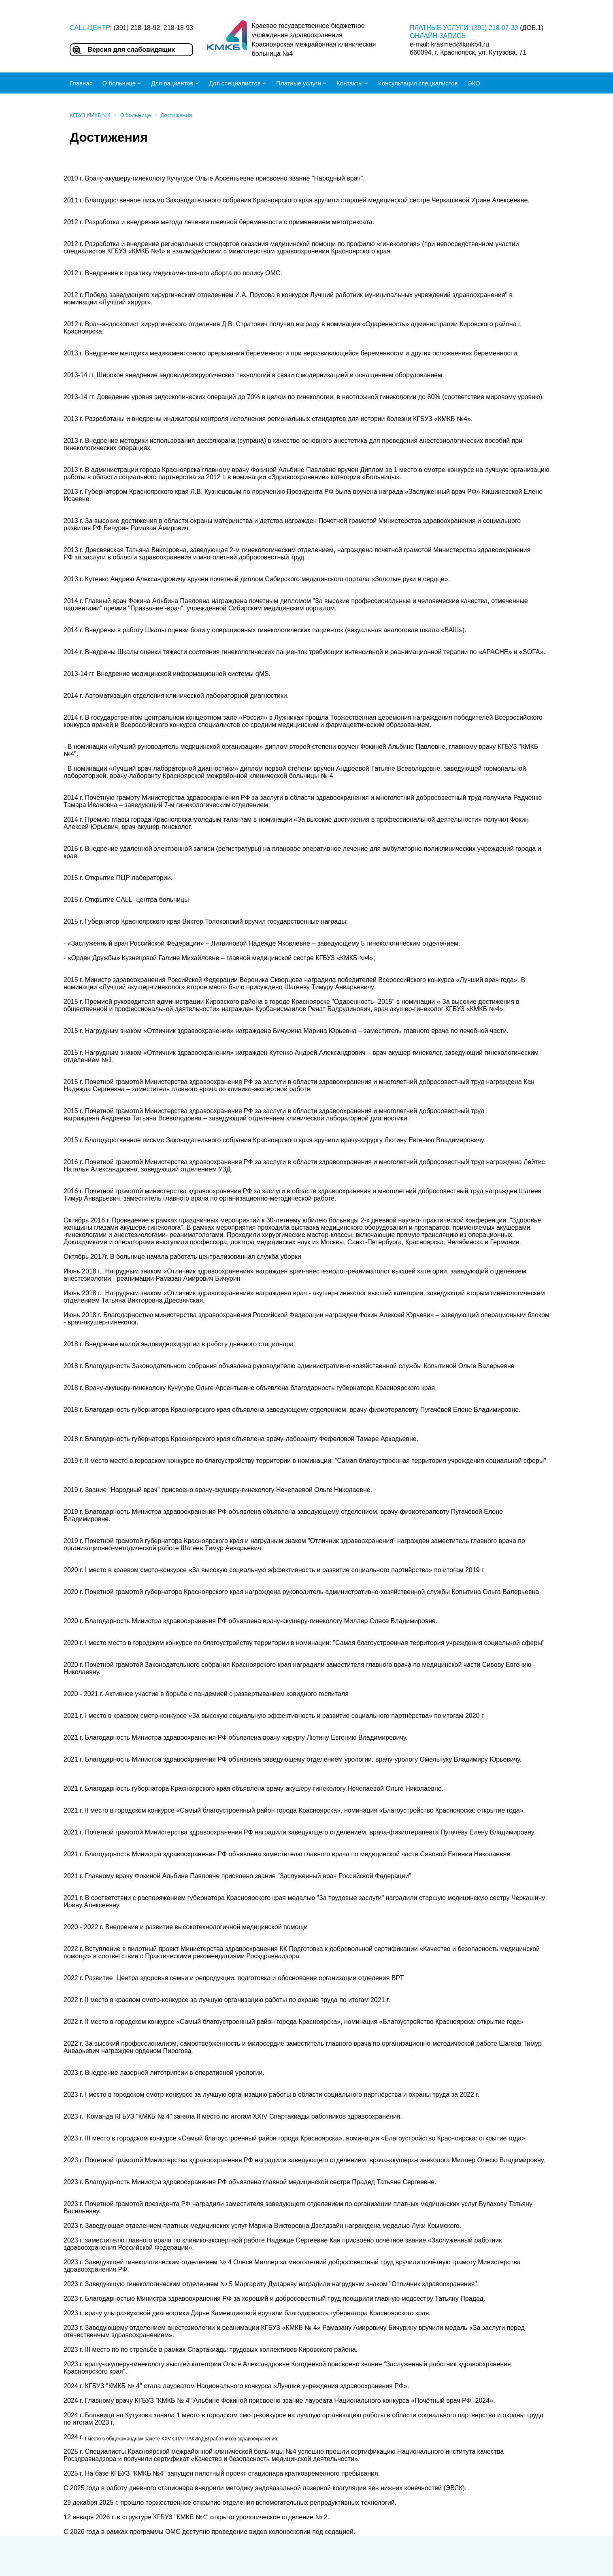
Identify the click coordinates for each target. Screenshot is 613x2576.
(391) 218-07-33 (495, 27)
